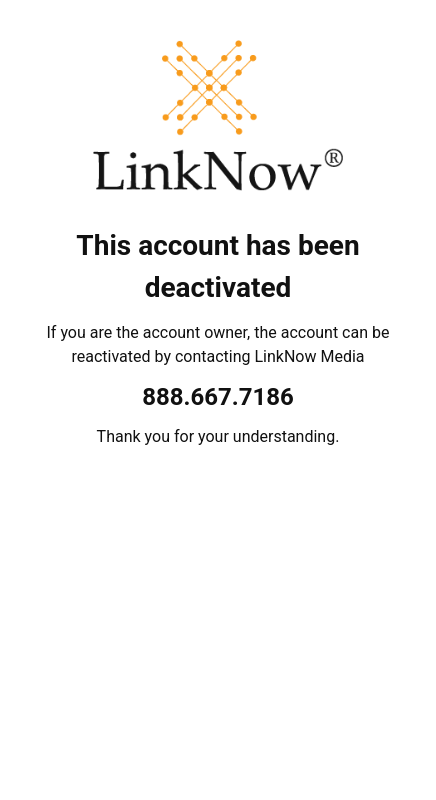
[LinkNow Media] (218, 120)
